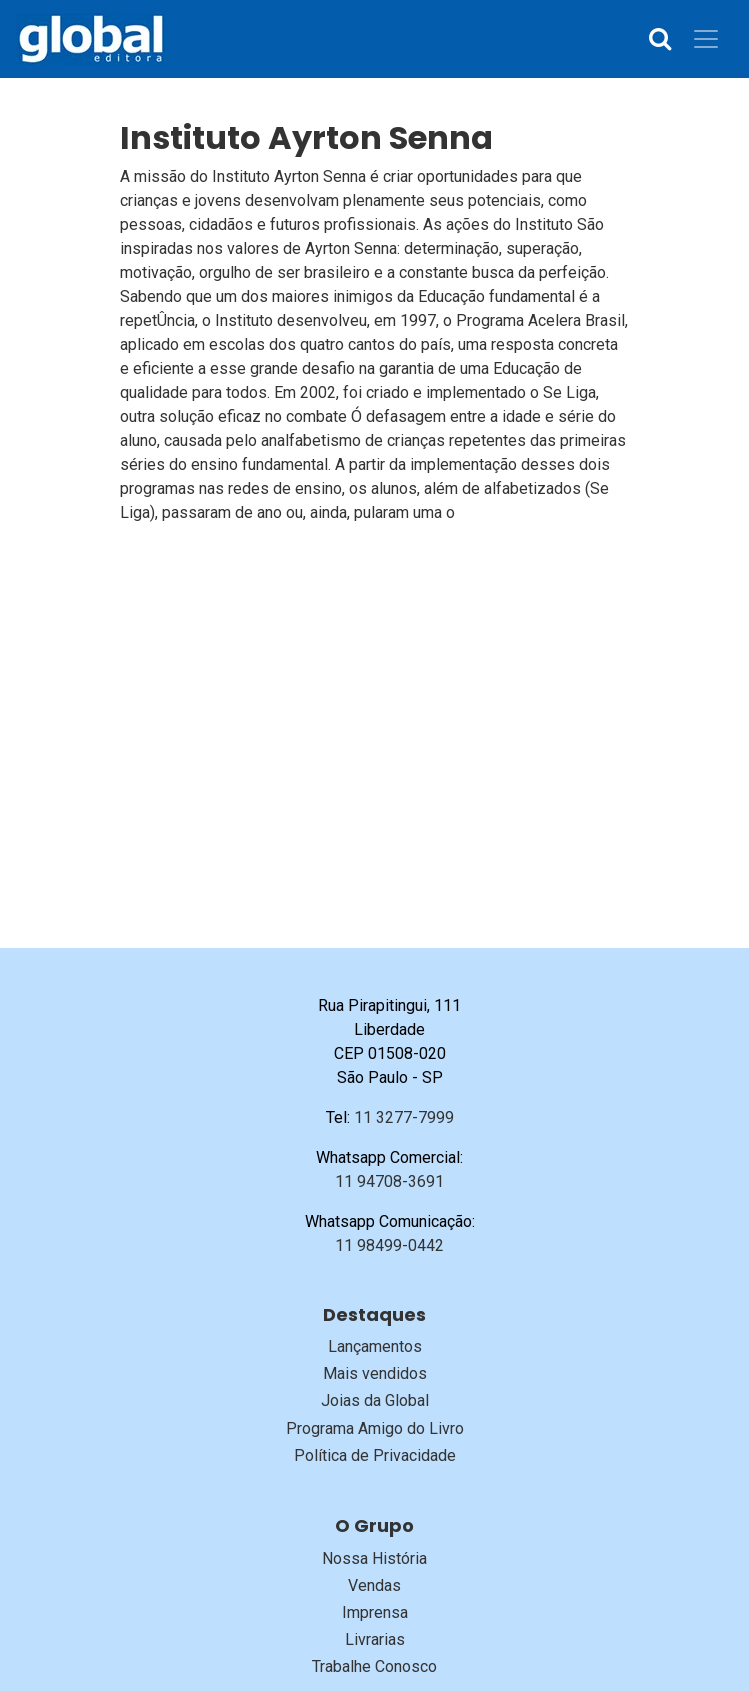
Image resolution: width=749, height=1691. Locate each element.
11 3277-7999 (404, 1117)
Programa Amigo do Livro (375, 1428)
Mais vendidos (375, 1373)
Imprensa (375, 1612)
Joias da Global (375, 1400)
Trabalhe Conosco (374, 1666)
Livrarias (375, 1639)
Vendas (374, 1585)
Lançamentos (375, 1346)
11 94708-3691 (389, 1181)
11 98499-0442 (389, 1245)
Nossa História (374, 1558)
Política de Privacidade (375, 1455)
